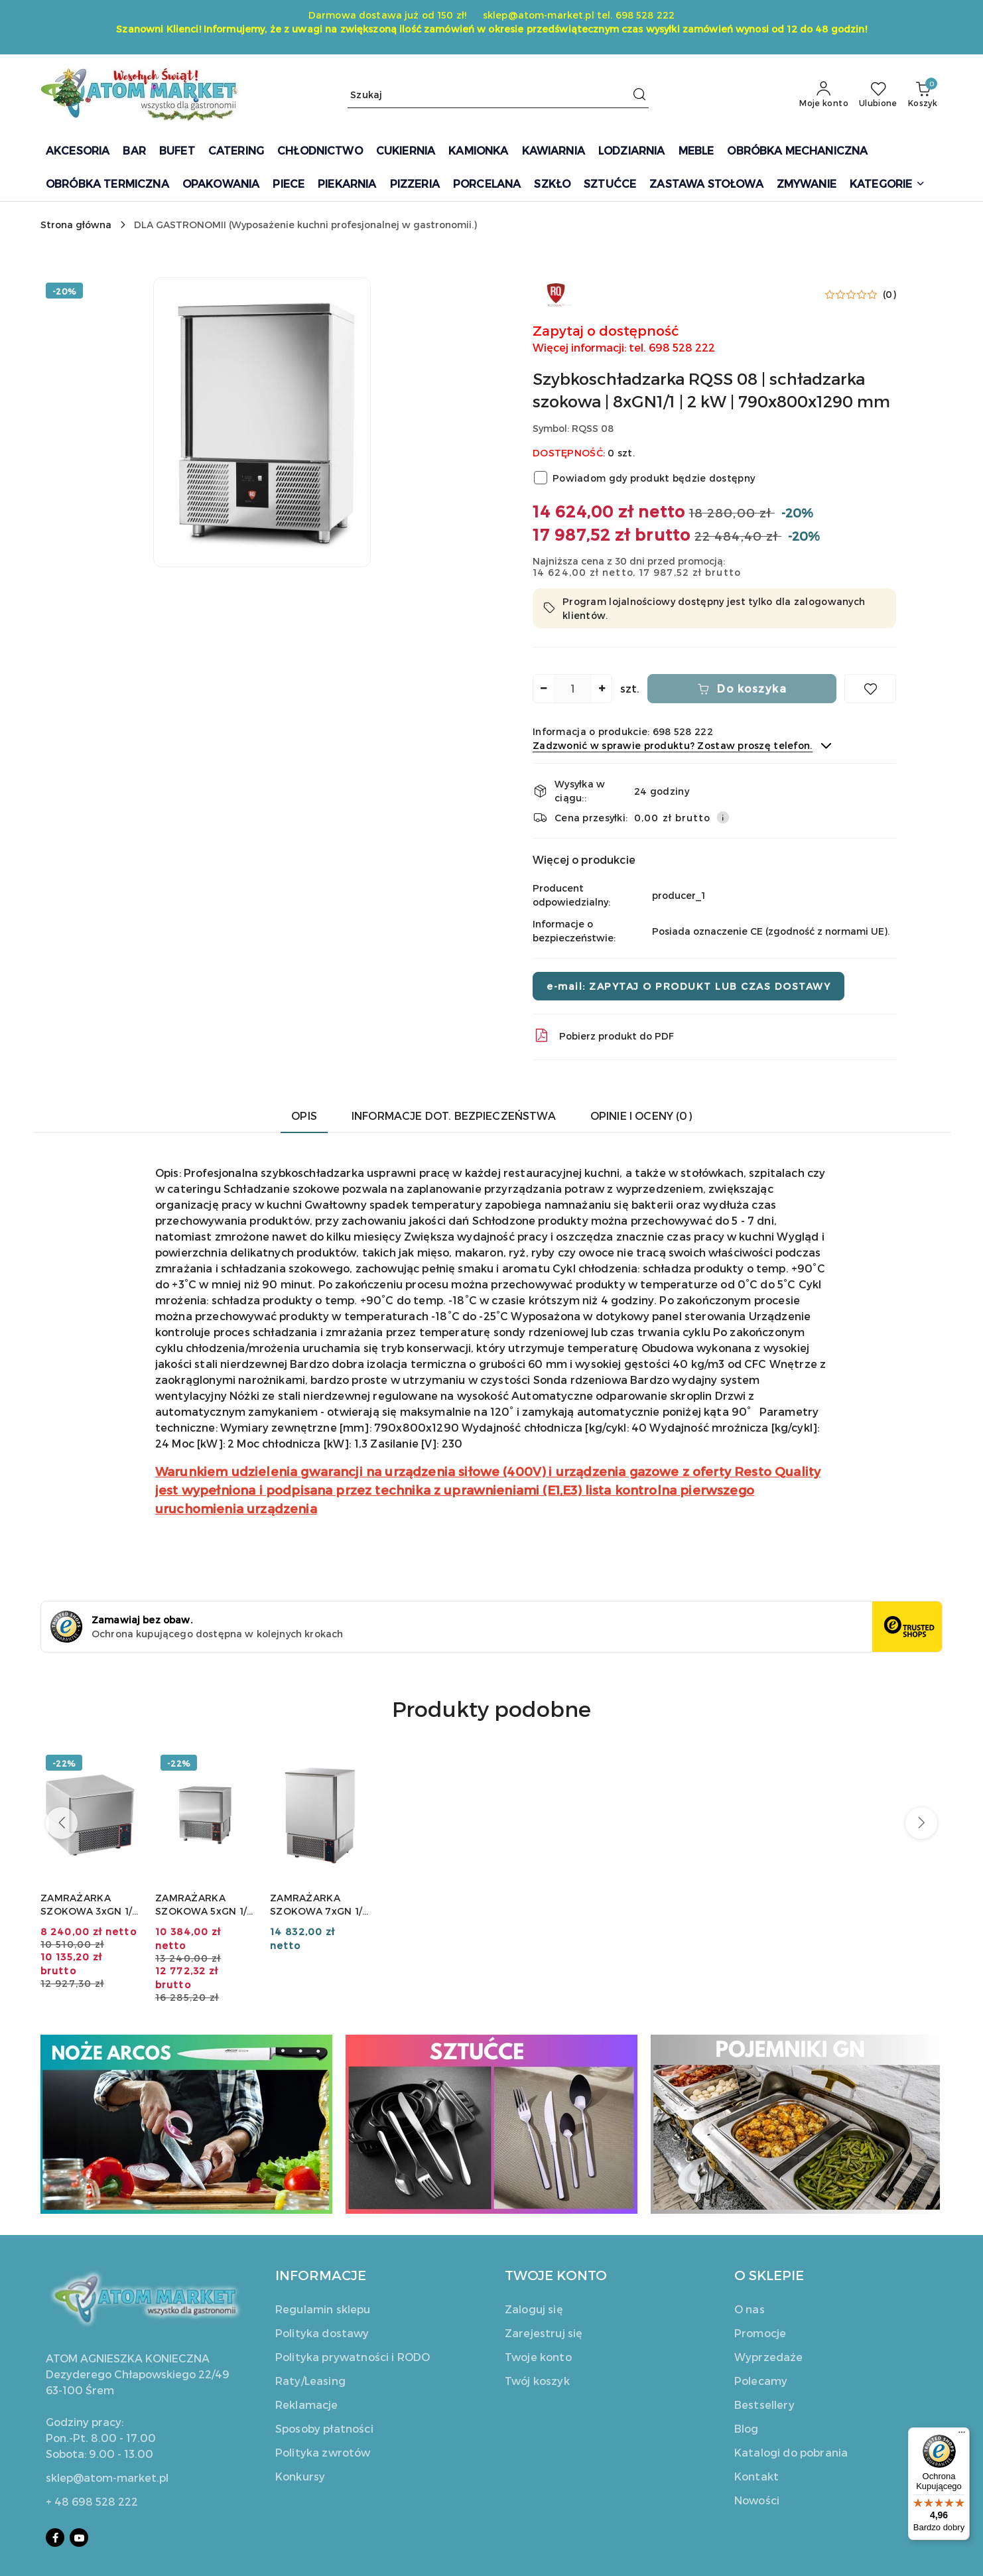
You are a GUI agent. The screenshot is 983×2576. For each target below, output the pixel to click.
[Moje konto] (824, 95)
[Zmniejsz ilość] (543, 689)
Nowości (756, 2500)
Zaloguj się (534, 2309)
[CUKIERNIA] (405, 152)
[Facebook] (55, 2537)
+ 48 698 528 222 (92, 2501)
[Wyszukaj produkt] (498, 94)
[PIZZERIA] (415, 185)
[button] (887, 185)
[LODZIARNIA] (632, 152)
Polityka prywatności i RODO (352, 2356)
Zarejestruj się (543, 2333)
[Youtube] (79, 2537)
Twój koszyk (537, 2380)
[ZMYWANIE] (806, 185)
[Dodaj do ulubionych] (870, 688)
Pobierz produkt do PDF (603, 1036)
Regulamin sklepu (323, 2309)
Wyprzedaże (768, 2356)
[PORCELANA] (487, 185)
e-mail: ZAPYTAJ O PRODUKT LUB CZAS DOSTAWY (688, 986)
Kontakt (756, 2476)
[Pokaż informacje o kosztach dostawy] (723, 817)
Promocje (760, 2333)
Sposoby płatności (324, 2428)
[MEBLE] (696, 152)
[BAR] (134, 152)
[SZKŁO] (552, 185)
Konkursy (300, 2476)
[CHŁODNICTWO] (320, 152)
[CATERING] (236, 152)
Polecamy (760, 2380)
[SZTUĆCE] (609, 185)
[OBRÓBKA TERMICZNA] (107, 185)
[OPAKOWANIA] (221, 185)
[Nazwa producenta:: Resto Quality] (556, 293)
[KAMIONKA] (478, 152)
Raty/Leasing (310, 2380)
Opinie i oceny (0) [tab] (641, 1115)
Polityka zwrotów (323, 2452)
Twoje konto (538, 2356)
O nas (749, 2309)
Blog (746, 2428)
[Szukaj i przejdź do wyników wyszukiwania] (639, 95)
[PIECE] (288, 185)
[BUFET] (177, 152)
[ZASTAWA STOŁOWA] (706, 185)
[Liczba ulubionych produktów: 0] (878, 95)
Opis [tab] (304, 1115)
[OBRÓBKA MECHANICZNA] (797, 152)
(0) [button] (889, 294)
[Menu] (962, 2435)
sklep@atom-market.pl (107, 2477)
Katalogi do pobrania (791, 2452)
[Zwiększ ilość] (602, 689)
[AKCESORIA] (77, 152)
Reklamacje (306, 2404)
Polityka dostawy (322, 2333)
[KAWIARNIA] (553, 152)
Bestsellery (764, 2404)
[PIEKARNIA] (346, 185)
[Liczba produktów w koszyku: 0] (923, 95)
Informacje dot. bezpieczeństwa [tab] (454, 1115)
